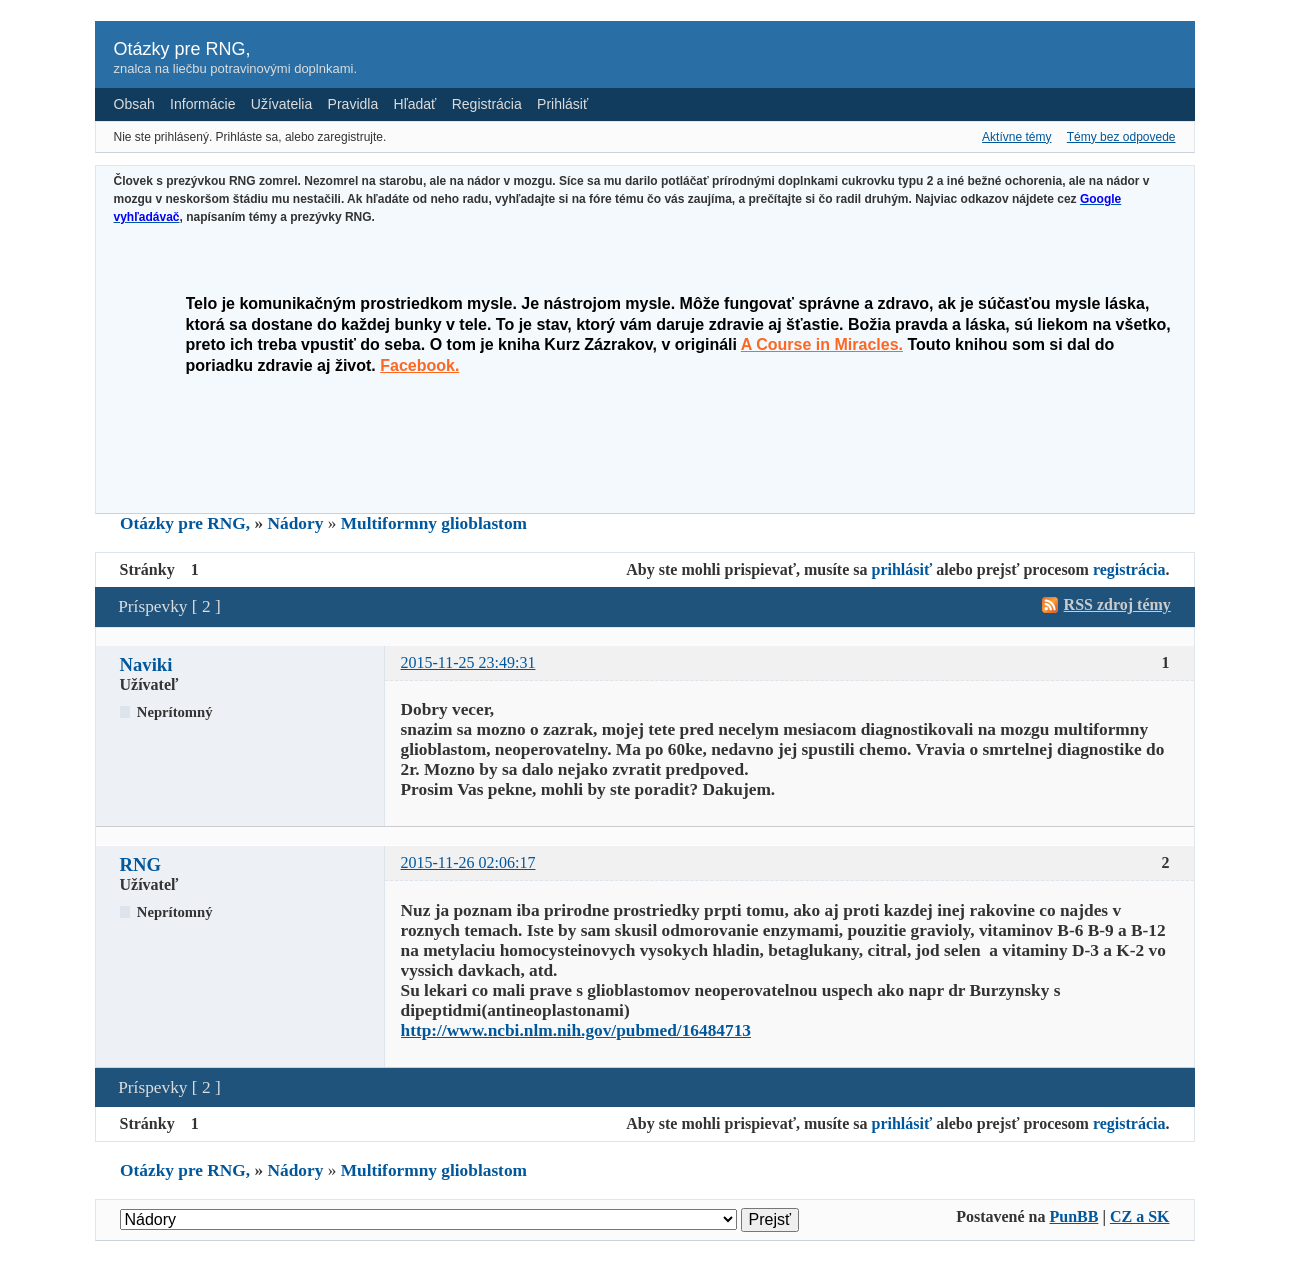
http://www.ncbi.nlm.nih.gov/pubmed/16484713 (576, 1030)
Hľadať (415, 104)
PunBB (1073, 1216)
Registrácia (487, 104)
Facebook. (419, 365)
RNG (140, 864)
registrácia (1129, 569)
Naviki (146, 664)
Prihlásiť (562, 104)
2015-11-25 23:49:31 (468, 662)
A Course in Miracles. (822, 344)
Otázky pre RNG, (182, 49)
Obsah (134, 104)
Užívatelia (281, 104)
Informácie (202, 104)
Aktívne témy (1016, 137)
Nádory (296, 523)
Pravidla (353, 104)
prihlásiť (902, 569)
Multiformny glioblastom (434, 523)
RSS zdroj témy (1117, 604)
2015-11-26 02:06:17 (468, 862)
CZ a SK (1140, 1216)
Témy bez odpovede (1121, 137)
